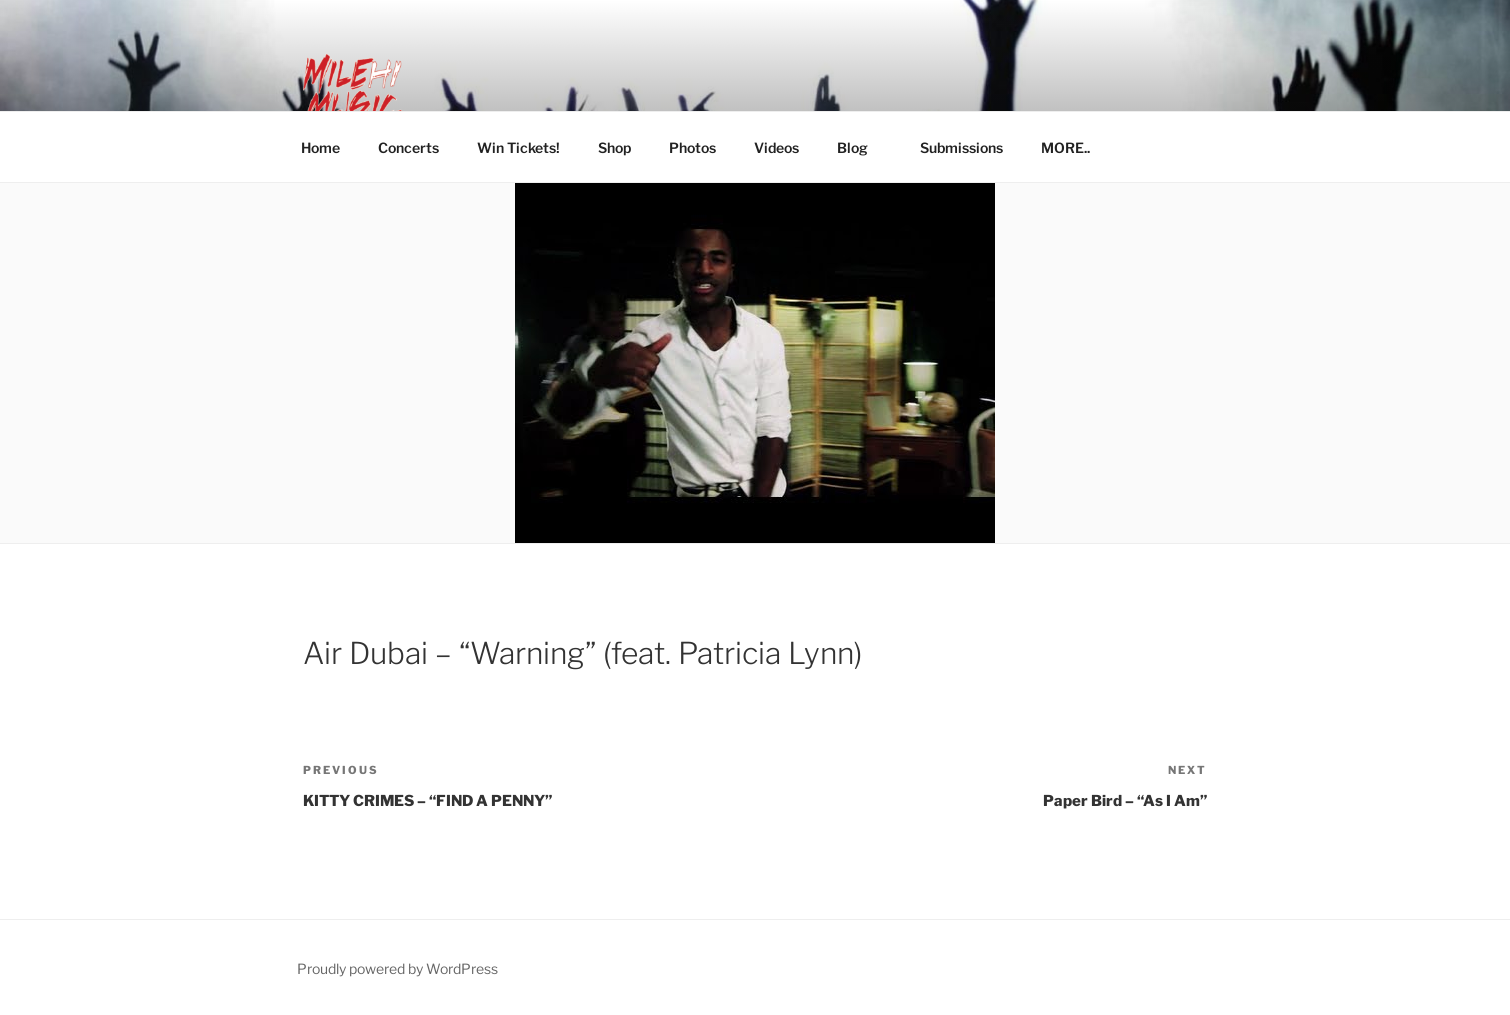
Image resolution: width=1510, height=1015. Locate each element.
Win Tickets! (518, 147)
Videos (776, 147)
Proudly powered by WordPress (397, 968)
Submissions (961, 147)
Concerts (408, 147)
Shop (614, 147)
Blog (862, 147)
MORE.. (1075, 147)
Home (320, 147)
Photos (692, 147)
